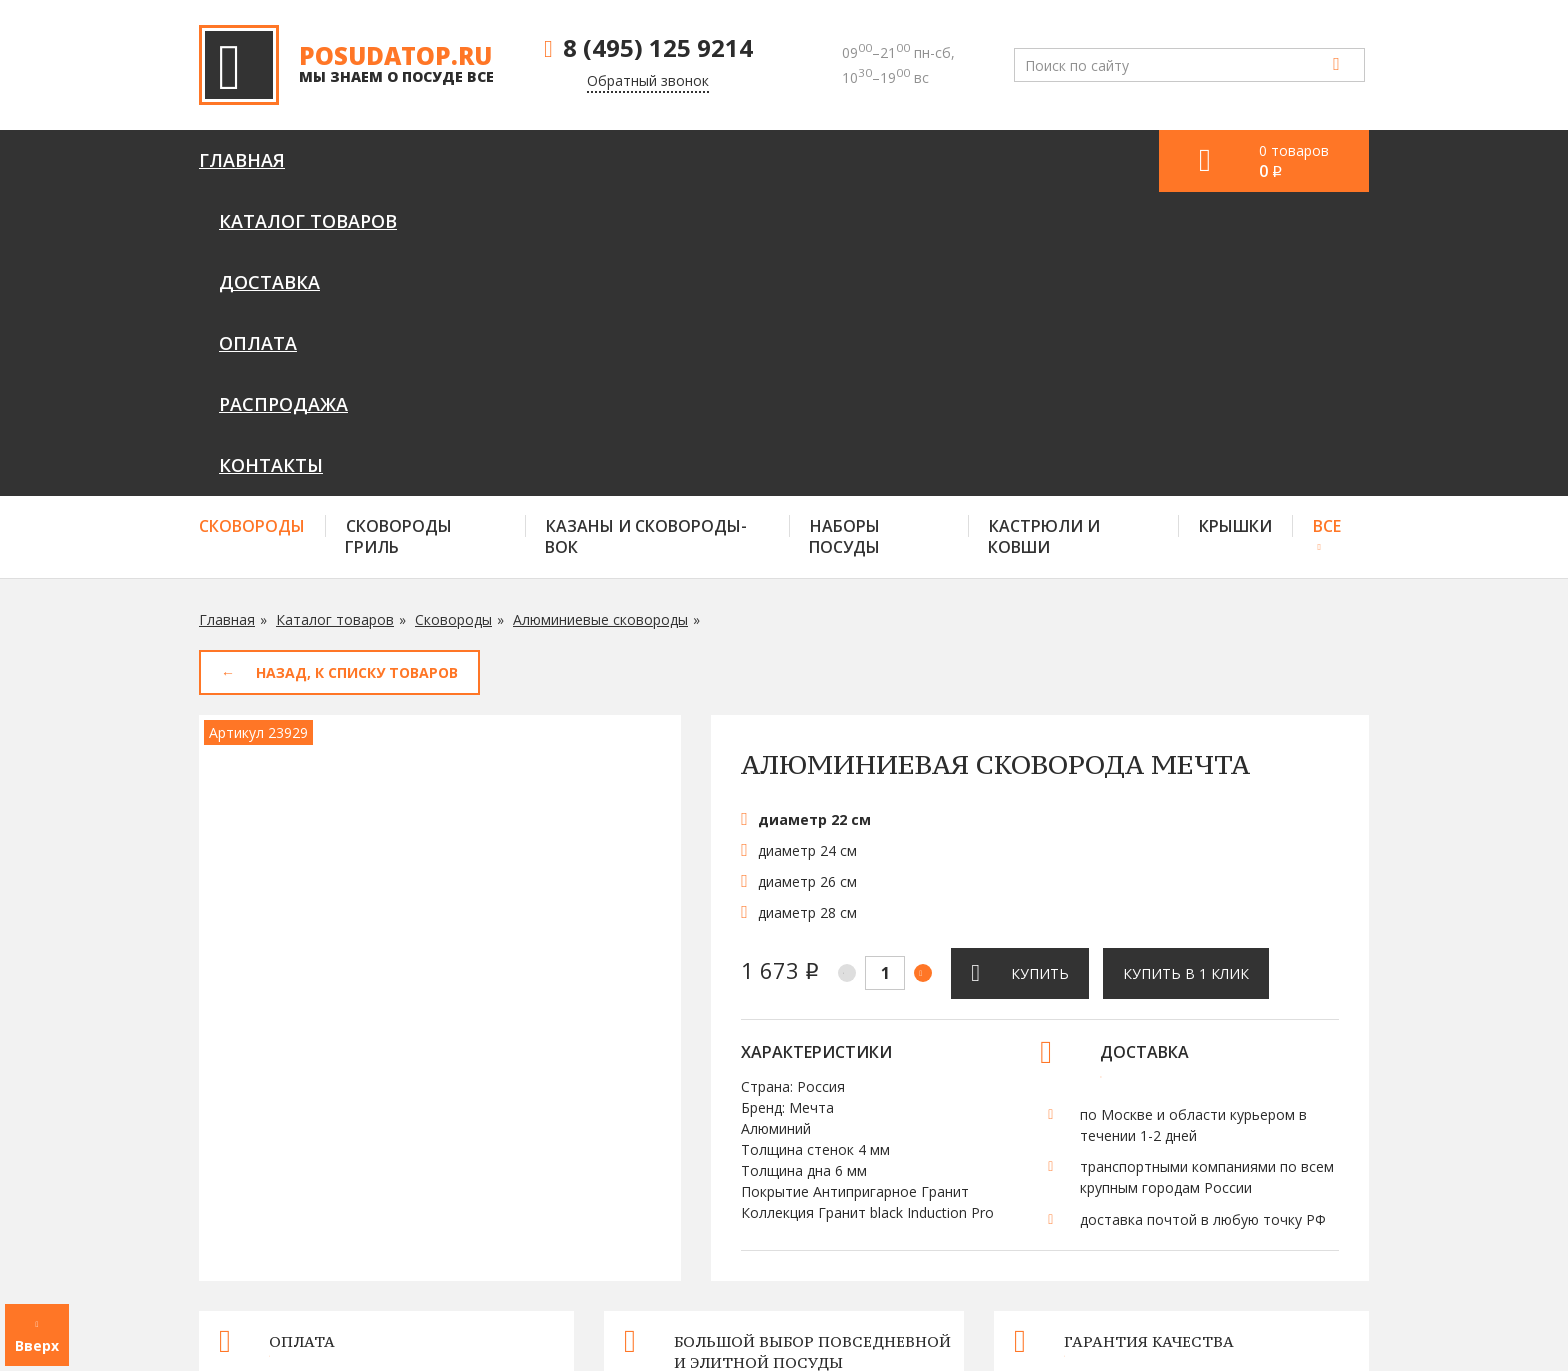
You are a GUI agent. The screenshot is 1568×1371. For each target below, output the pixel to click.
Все (1327, 222)
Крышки (1235, 222)
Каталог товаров (414, 160)
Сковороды (252, 222)
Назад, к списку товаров (357, 368)
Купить (1040, 669)
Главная (242, 160)
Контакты (1023, 160)
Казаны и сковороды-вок (646, 232)
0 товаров (1294, 161)
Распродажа (866, 160)
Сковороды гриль (398, 232)
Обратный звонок (648, 80)
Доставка (593, 160)
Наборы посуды (844, 232)
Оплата (723, 160)
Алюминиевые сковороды (600, 315)
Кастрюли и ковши (1044, 232)
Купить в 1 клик (1186, 669)
